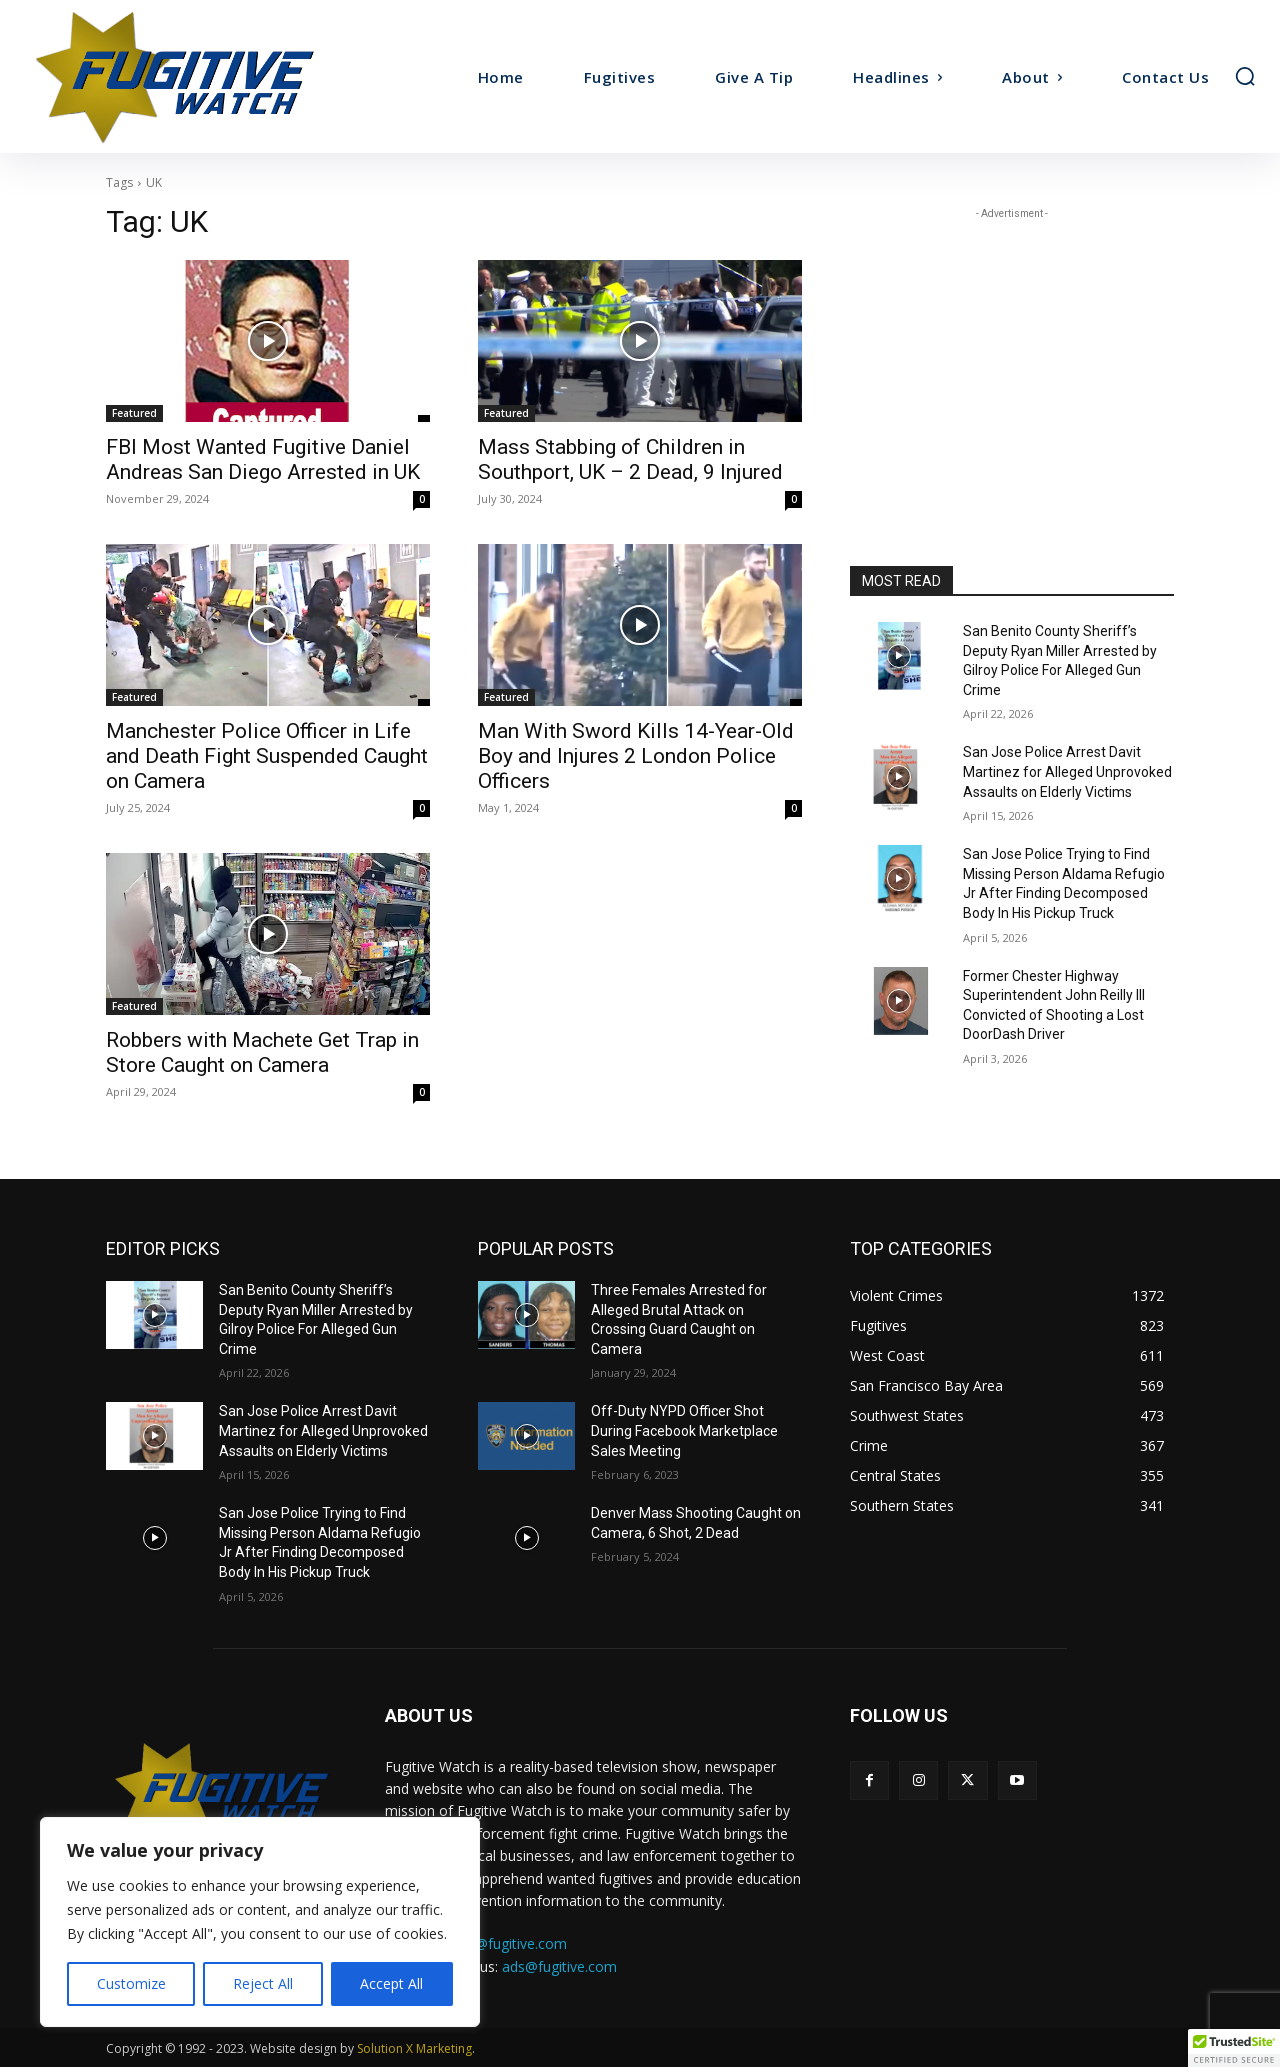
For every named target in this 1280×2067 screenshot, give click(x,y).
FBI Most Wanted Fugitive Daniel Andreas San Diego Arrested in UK (263, 459)
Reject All (263, 1983)
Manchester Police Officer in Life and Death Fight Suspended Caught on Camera (267, 756)
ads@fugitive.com (559, 1966)
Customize (131, 1983)
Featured (134, 413)
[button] (1245, 76)
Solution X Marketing (414, 2048)
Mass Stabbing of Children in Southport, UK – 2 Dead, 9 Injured (630, 459)
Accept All (391, 1983)
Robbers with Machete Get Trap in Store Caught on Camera (262, 1052)
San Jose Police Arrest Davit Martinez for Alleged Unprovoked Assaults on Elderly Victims (1067, 771)
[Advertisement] (1012, 349)
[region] (260, 1922)
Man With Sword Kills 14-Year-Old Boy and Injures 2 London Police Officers (636, 756)
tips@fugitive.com (509, 1943)
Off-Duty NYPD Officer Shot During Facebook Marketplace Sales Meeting (684, 1430)
